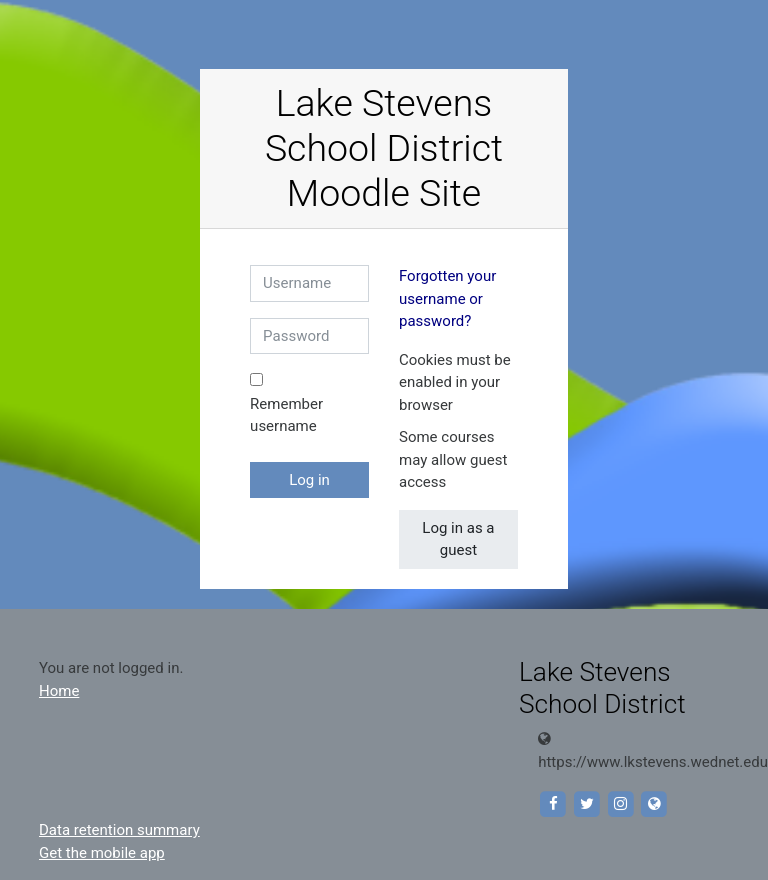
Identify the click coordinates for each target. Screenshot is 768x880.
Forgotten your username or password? (447, 298)
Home (59, 691)
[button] (470, 406)
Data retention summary (119, 830)
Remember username (286, 415)
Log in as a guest (458, 539)
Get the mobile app (102, 853)
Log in (309, 480)
